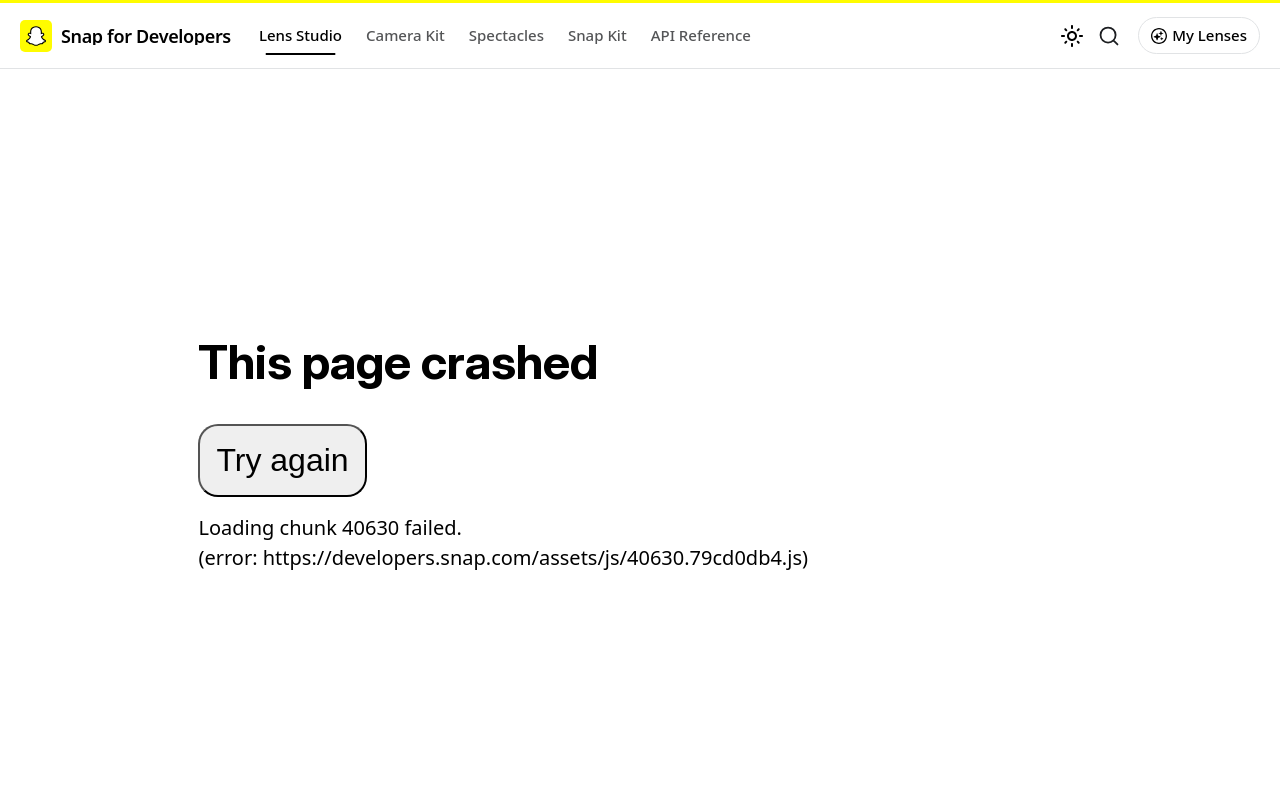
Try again (282, 460)
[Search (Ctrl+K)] (1109, 36)
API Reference (701, 35)
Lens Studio (300, 35)
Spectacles (506, 35)
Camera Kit (405, 35)
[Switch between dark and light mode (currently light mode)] (1072, 36)
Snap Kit (597, 35)
